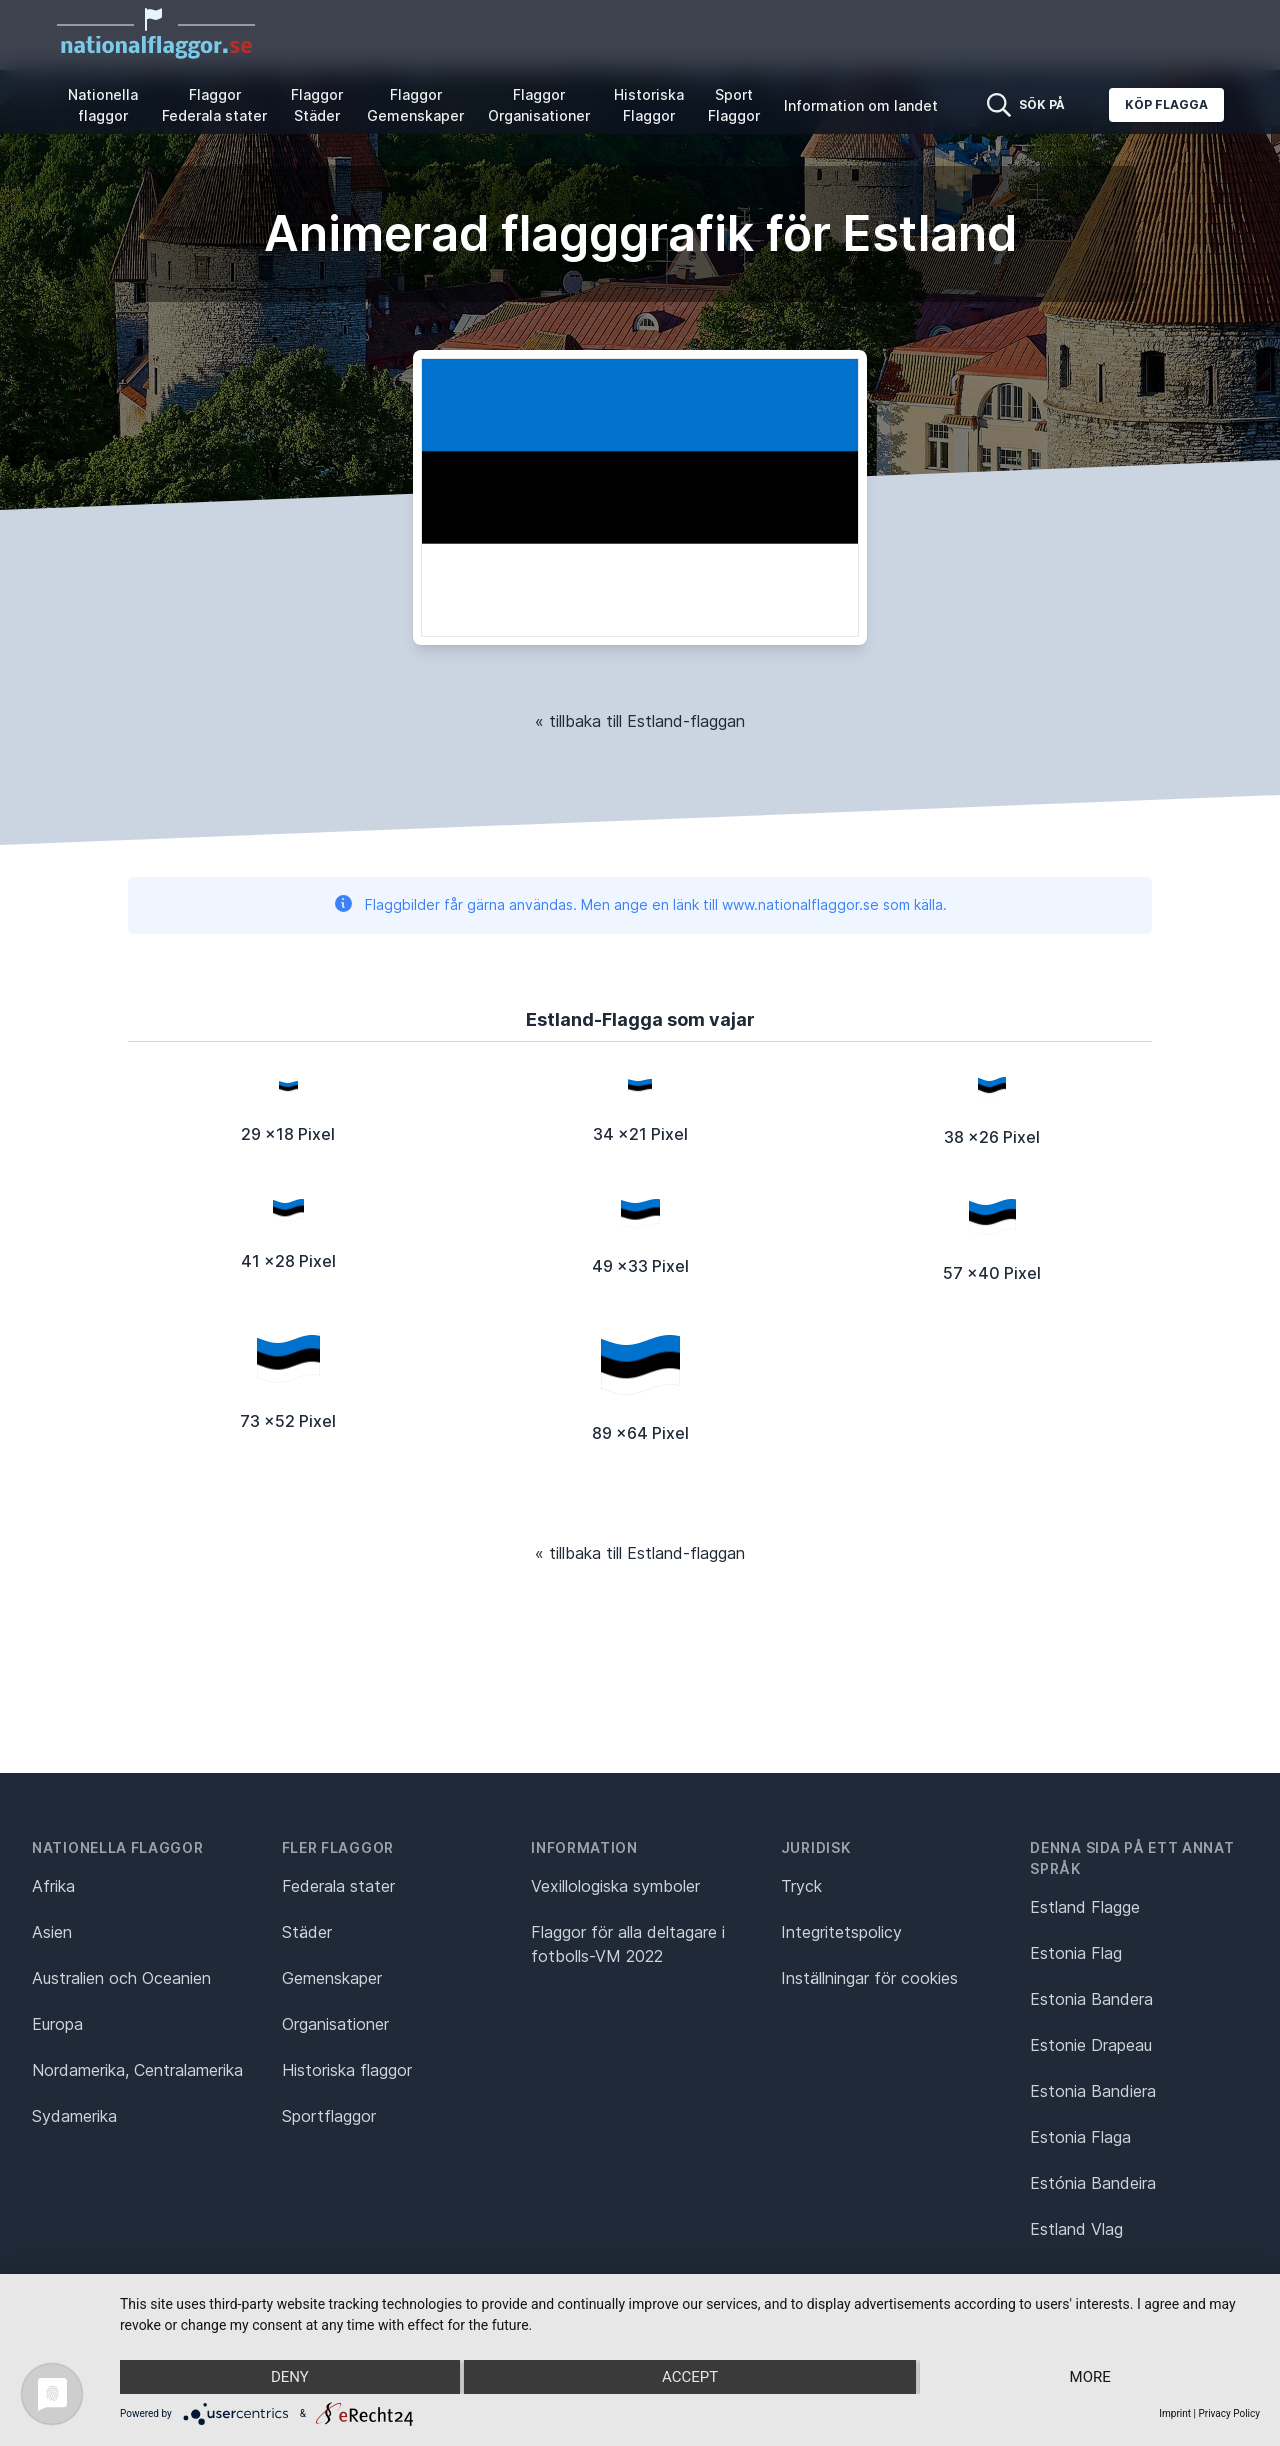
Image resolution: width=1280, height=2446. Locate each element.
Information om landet (861, 105)
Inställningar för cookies (869, 1978)
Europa (57, 2024)
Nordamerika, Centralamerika (137, 2070)
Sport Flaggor (734, 105)
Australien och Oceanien (121, 1978)
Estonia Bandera (1091, 1999)
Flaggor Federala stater (214, 105)
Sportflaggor (329, 2116)
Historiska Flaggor (649, 105)
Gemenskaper (332, 1978)
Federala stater (338, 1886)
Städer (307, 1932)
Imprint (1175, 2413)
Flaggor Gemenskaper (415, 105)
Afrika (53, 1886)
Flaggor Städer (317, 105)
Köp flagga (1166, 104)
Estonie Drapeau (1091, 2045)
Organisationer (335, 2024)
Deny (290, 2377)
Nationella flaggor (103, 105)
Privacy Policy (1229, 2413)
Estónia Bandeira (1093, 2183)
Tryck (801, 1886)
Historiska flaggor (347, 2070)
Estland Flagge (1085, 1907)
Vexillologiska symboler (615, 1886)
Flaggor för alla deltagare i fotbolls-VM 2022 (628, 1944)
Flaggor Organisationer (539, 105)
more (1090, 2377)
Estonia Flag (1076, 1953)
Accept (690, 2377)
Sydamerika (74, 2116)
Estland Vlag (1076, 2229)
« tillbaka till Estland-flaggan (640, 721)
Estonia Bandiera (1093, 2091)
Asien (52, 1932)
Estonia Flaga (1080, 2137)
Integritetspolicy (841, 1932)
